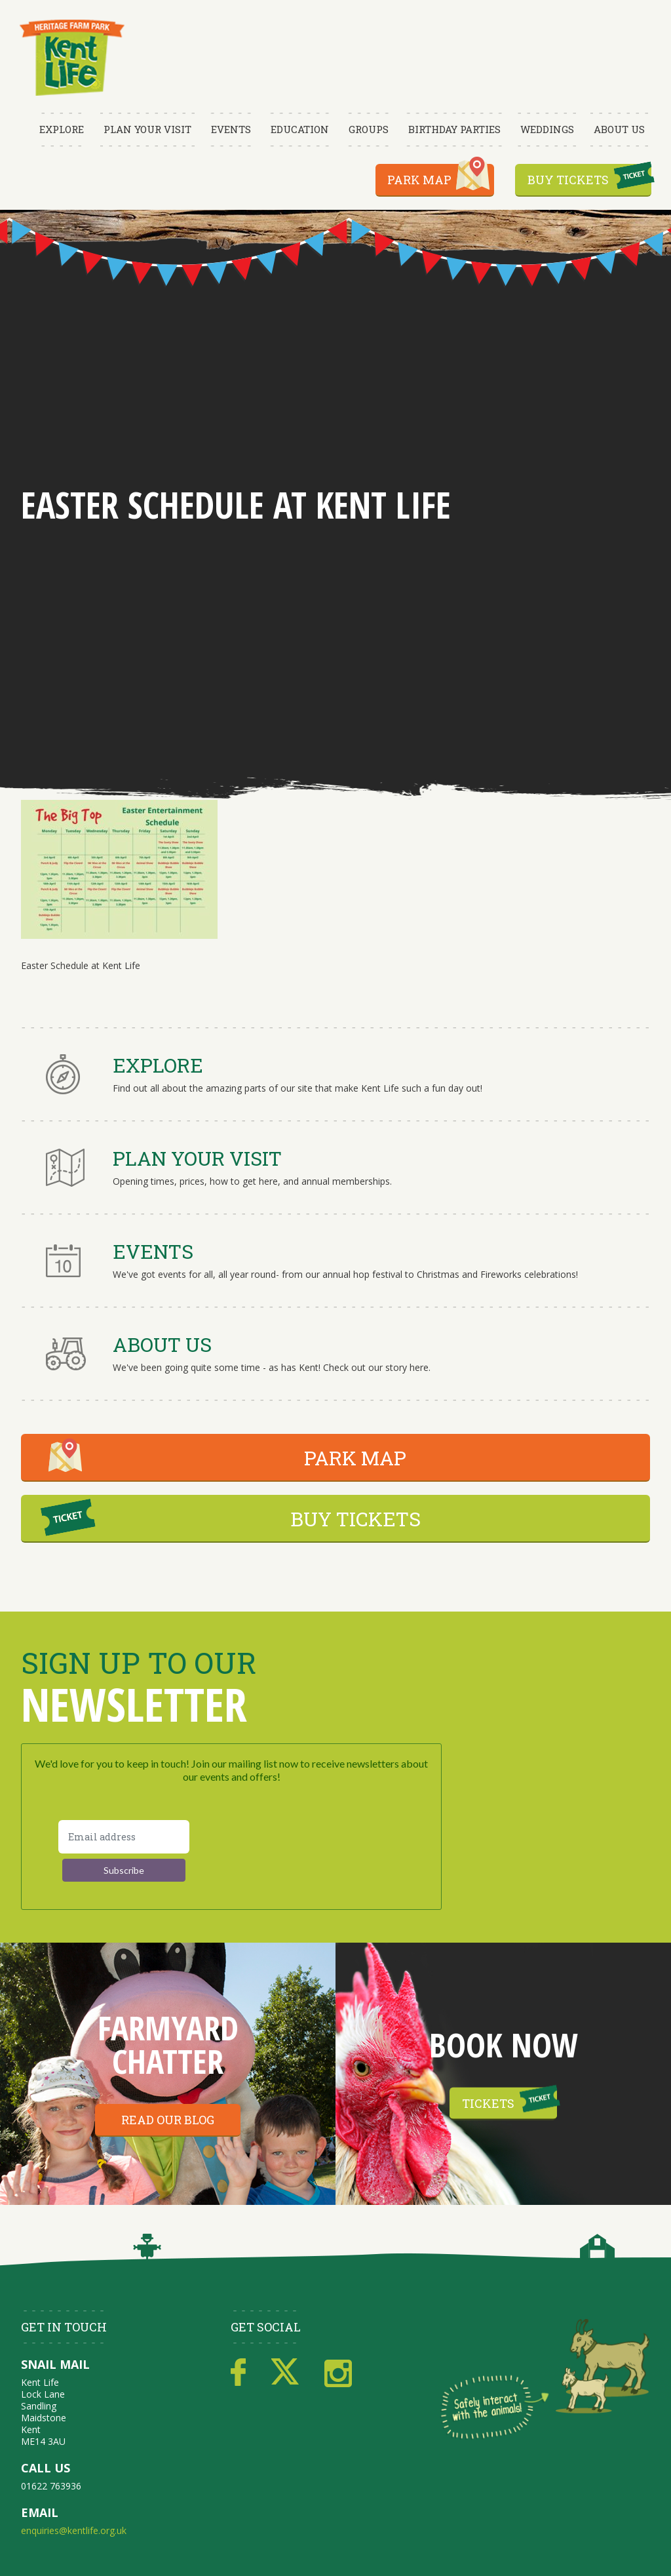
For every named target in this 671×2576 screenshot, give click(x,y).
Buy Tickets (568, 180)
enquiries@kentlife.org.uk (73, 2530)
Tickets (488, 2102)
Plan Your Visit (147, 129)
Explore (61, 129)
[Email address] (123, 1836)
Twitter (285, 2372)
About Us (619, 129)
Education (300, 129)
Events (231, 129)
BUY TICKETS (355, 1519)
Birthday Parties (454, 129)
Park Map (419, 180)
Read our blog (167, 2120)
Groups (369, 129)
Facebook (238, 2372)
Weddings (547, 129)
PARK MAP (355, 1458)
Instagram (338, 2372)
